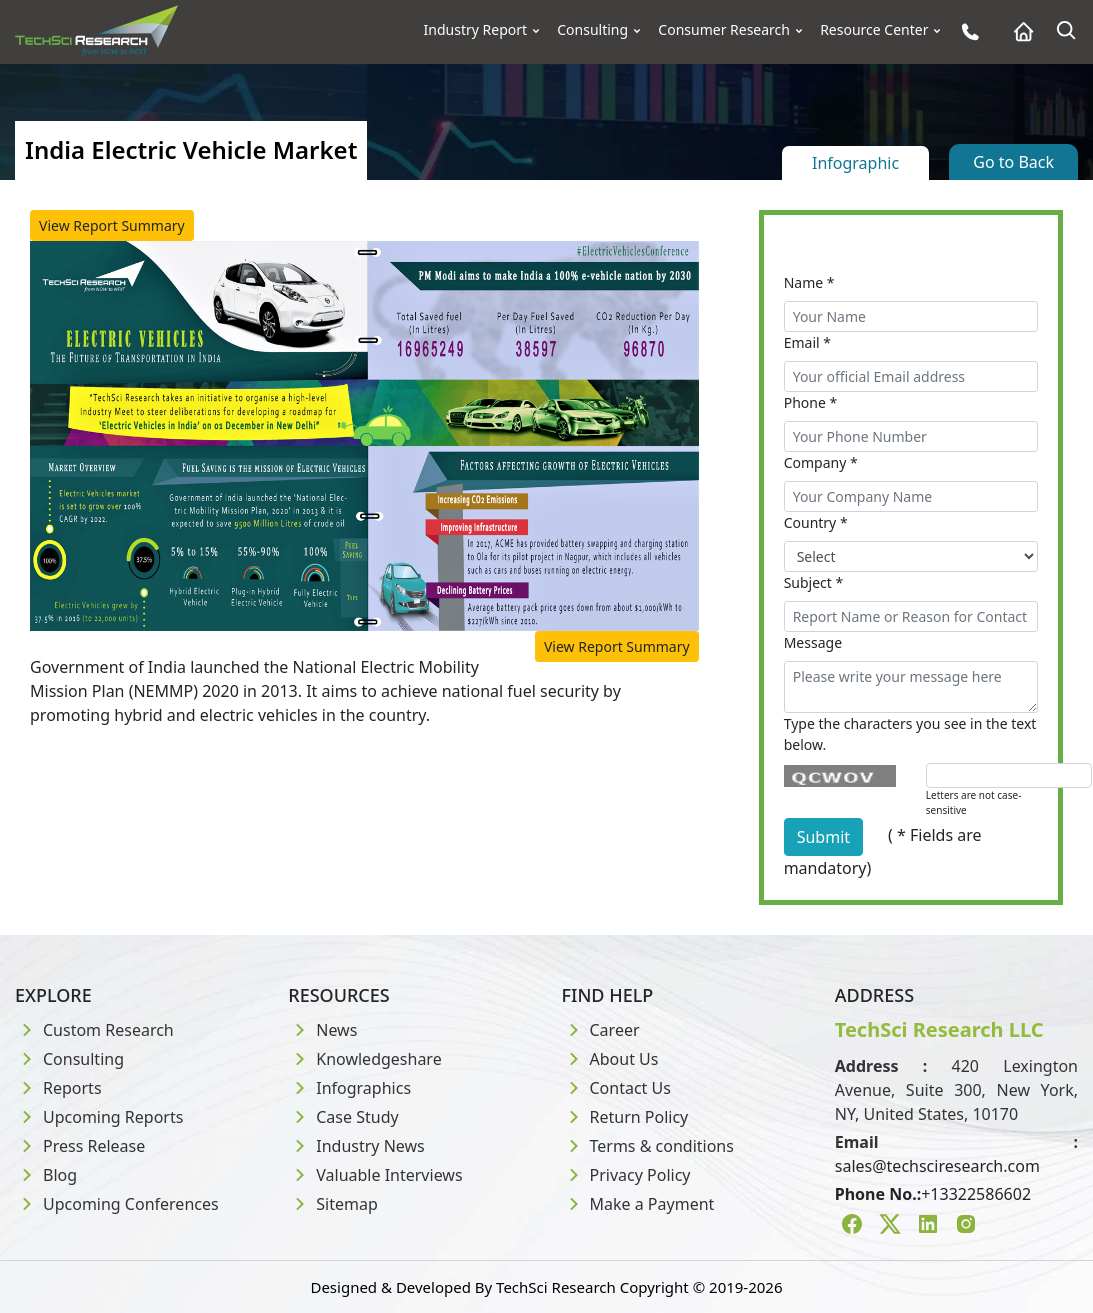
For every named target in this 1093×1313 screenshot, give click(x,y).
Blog (46, 1175)
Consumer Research (724, 30)
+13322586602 (976, 1194)
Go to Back (1013, 162)
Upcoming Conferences (117, 1204)
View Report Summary (112, 225)
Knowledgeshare (364, 1059)
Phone (811, 402)
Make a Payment (638, 1204)
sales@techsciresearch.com (937, 1166)
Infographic (855, 163)
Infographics (349, 1088)
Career (601, 1030)
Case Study (343, 1117)
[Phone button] (965, 31)
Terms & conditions (648, 1146)
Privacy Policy (626, 1175)
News (322, 1030)
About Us (610, 1059)
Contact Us (616, 1088)
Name (809, 282)
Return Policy (625, 1117)
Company (821, 462)
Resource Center (874, 30)
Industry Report (476, 30)
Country (816, 522)
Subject (814, 582)
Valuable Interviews (375, 1175)
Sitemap (333, 1204)
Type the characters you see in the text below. (910, 734)
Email (807, 342)
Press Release (80, 1146)
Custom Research (94, 1030)
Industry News (356, 1146)
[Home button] (1018, 31)
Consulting (592, 30)
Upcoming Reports (99, 1117)
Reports (58, 1088)
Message (813, 642)
